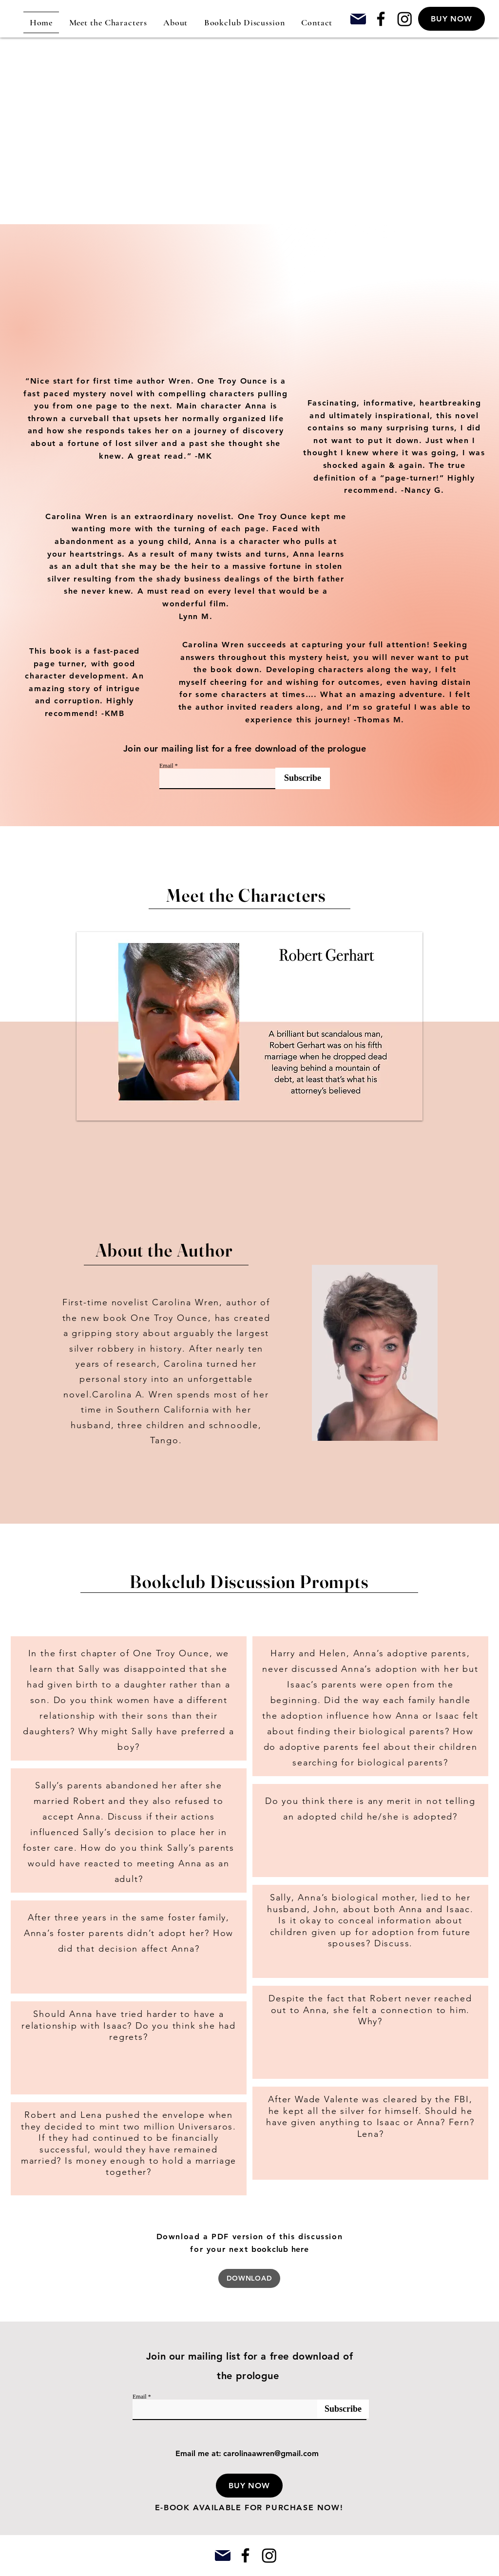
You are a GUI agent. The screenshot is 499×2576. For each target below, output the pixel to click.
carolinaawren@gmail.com (271, 2453)
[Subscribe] (302, 778)
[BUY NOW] (451, 19)
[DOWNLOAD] (249, 2278)
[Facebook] (380, 18)
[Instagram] (404, 18)
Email (166, 766)
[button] (249, 2486)
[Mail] (358, 18)
